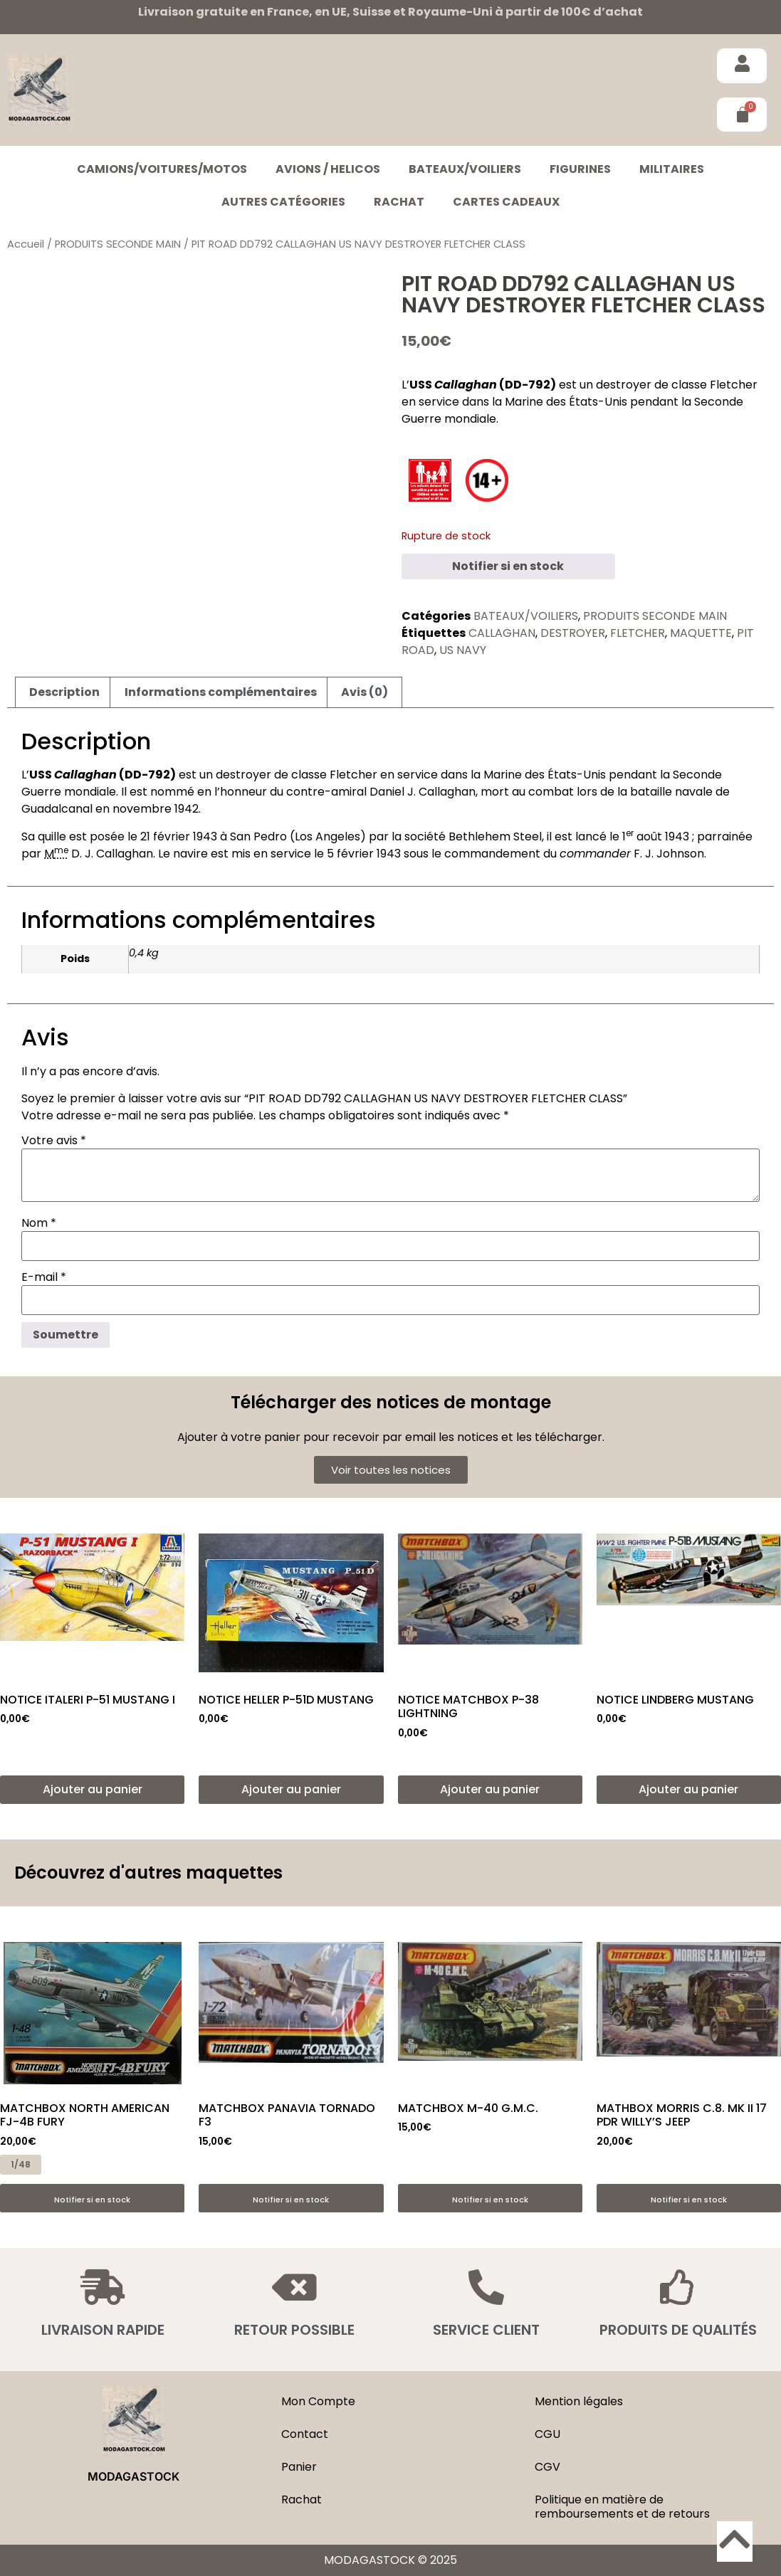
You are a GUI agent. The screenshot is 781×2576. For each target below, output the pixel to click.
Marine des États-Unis (566, 402)
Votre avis (53, 1140)
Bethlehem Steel (495, 836)
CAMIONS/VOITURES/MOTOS (162, 169)
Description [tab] (64, 692)
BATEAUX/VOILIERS (465, 169)
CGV (547, 2467)
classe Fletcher (714, 384)
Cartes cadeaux (506, 202)
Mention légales (579, 2401)
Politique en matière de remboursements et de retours (622, 2506)
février (171, 836)
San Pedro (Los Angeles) (298, 836)
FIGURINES (580, 169)
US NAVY (462, 650)
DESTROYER (572, 633)
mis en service (271, 853)
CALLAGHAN (501, 633)
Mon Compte (318, 2401)
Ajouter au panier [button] (92, 1789)
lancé (591, 836)
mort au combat (527, 791)
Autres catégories (283, 202)
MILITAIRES (671, 169)
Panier (299, 2467)
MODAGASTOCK (133, 2476)
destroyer (623, 384)
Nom (38, 1223)
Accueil (25, 244)
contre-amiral (326, 791)
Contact (304, 2434)
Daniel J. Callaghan (422, 791)
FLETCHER (637, 633)
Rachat (399, 202)
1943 (205, 836)
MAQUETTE (701, 633)
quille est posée (81, 836)
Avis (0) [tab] (364, 692)
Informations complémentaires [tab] (221, 692)
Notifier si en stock (508, 566)
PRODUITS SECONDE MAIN (118, 244)
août (649, 836)
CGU (547, 2434)
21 (145, 836)
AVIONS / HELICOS (328, 169)
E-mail (43, 1277)
